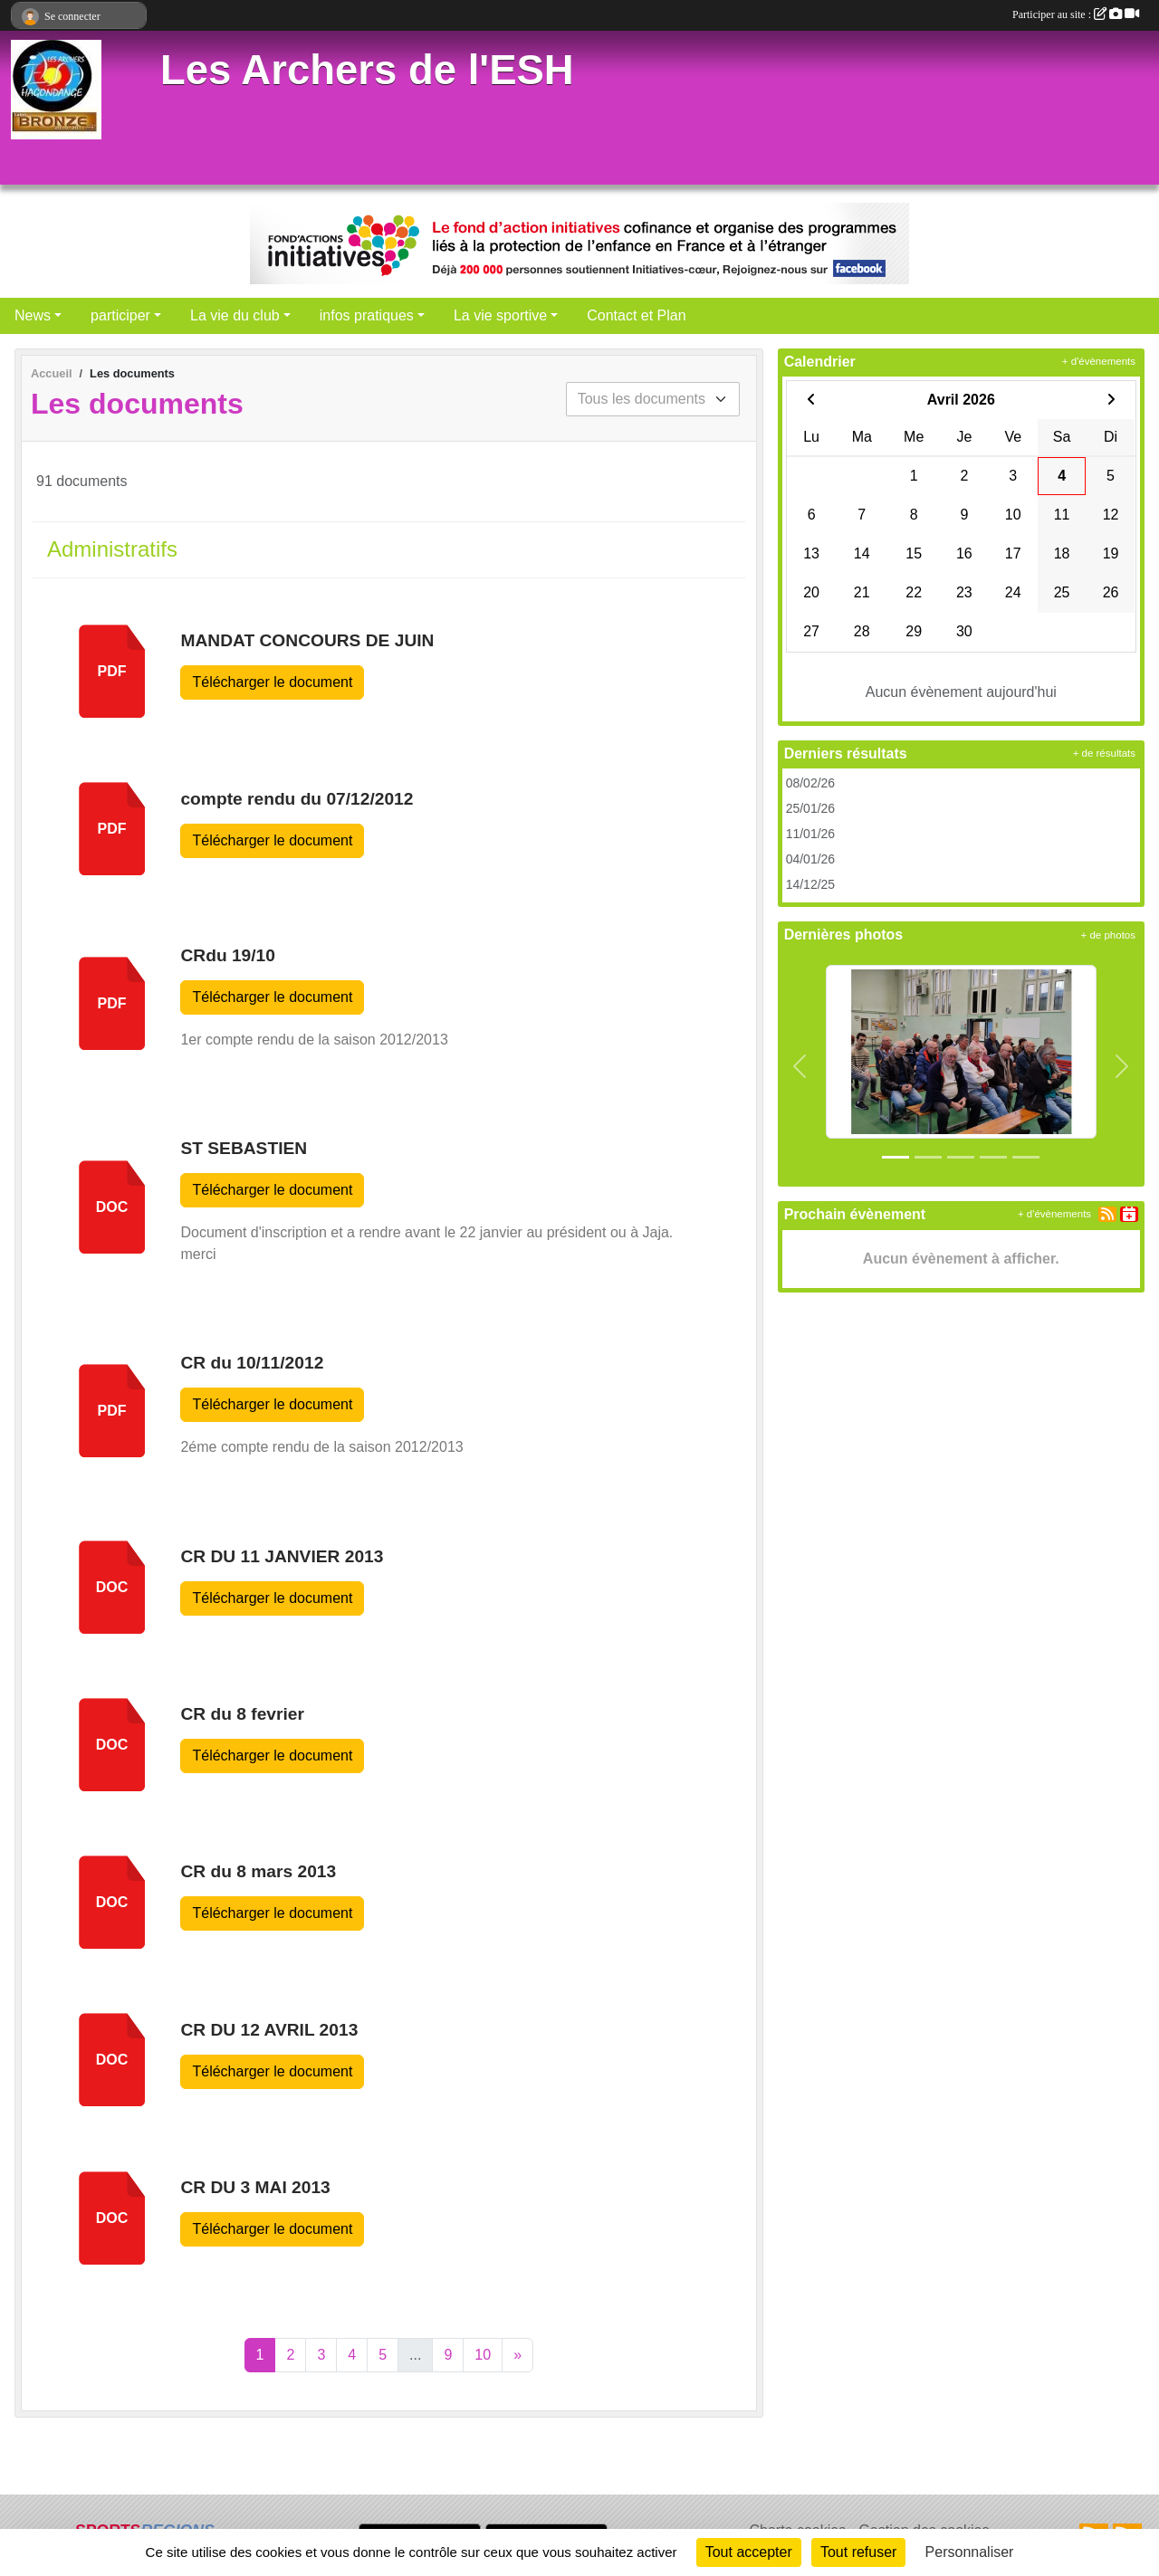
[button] (800, 1066)
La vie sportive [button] (500, 315)
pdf (112, 671)
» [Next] (517, 2354)
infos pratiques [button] (367, 315)
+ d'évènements (1098, 361)
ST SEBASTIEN (243, 1148)
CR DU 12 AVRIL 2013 (269, 2029)
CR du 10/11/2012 (251, 1362)
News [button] (32, 315)
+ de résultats (1104, 753)
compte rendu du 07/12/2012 (296, 798)
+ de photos (1108, 935)
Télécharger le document (272, 682)
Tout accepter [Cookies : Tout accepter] (748, 2552)
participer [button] (120, 315)
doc (112, 1207)
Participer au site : (1075, 14)
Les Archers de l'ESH (367, 70)
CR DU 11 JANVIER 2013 (281, 1556)
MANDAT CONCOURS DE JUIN (307, 640)
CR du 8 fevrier (242, 1713)
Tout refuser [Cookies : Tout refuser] (858, 2552)
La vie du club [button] (235, 315)
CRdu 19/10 (227, 955)
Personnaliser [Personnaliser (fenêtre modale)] (969, 2552)
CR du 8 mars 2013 (258, 1871)
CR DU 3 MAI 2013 (255, 2187)
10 (482, 2354)
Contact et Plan (636, 315)
